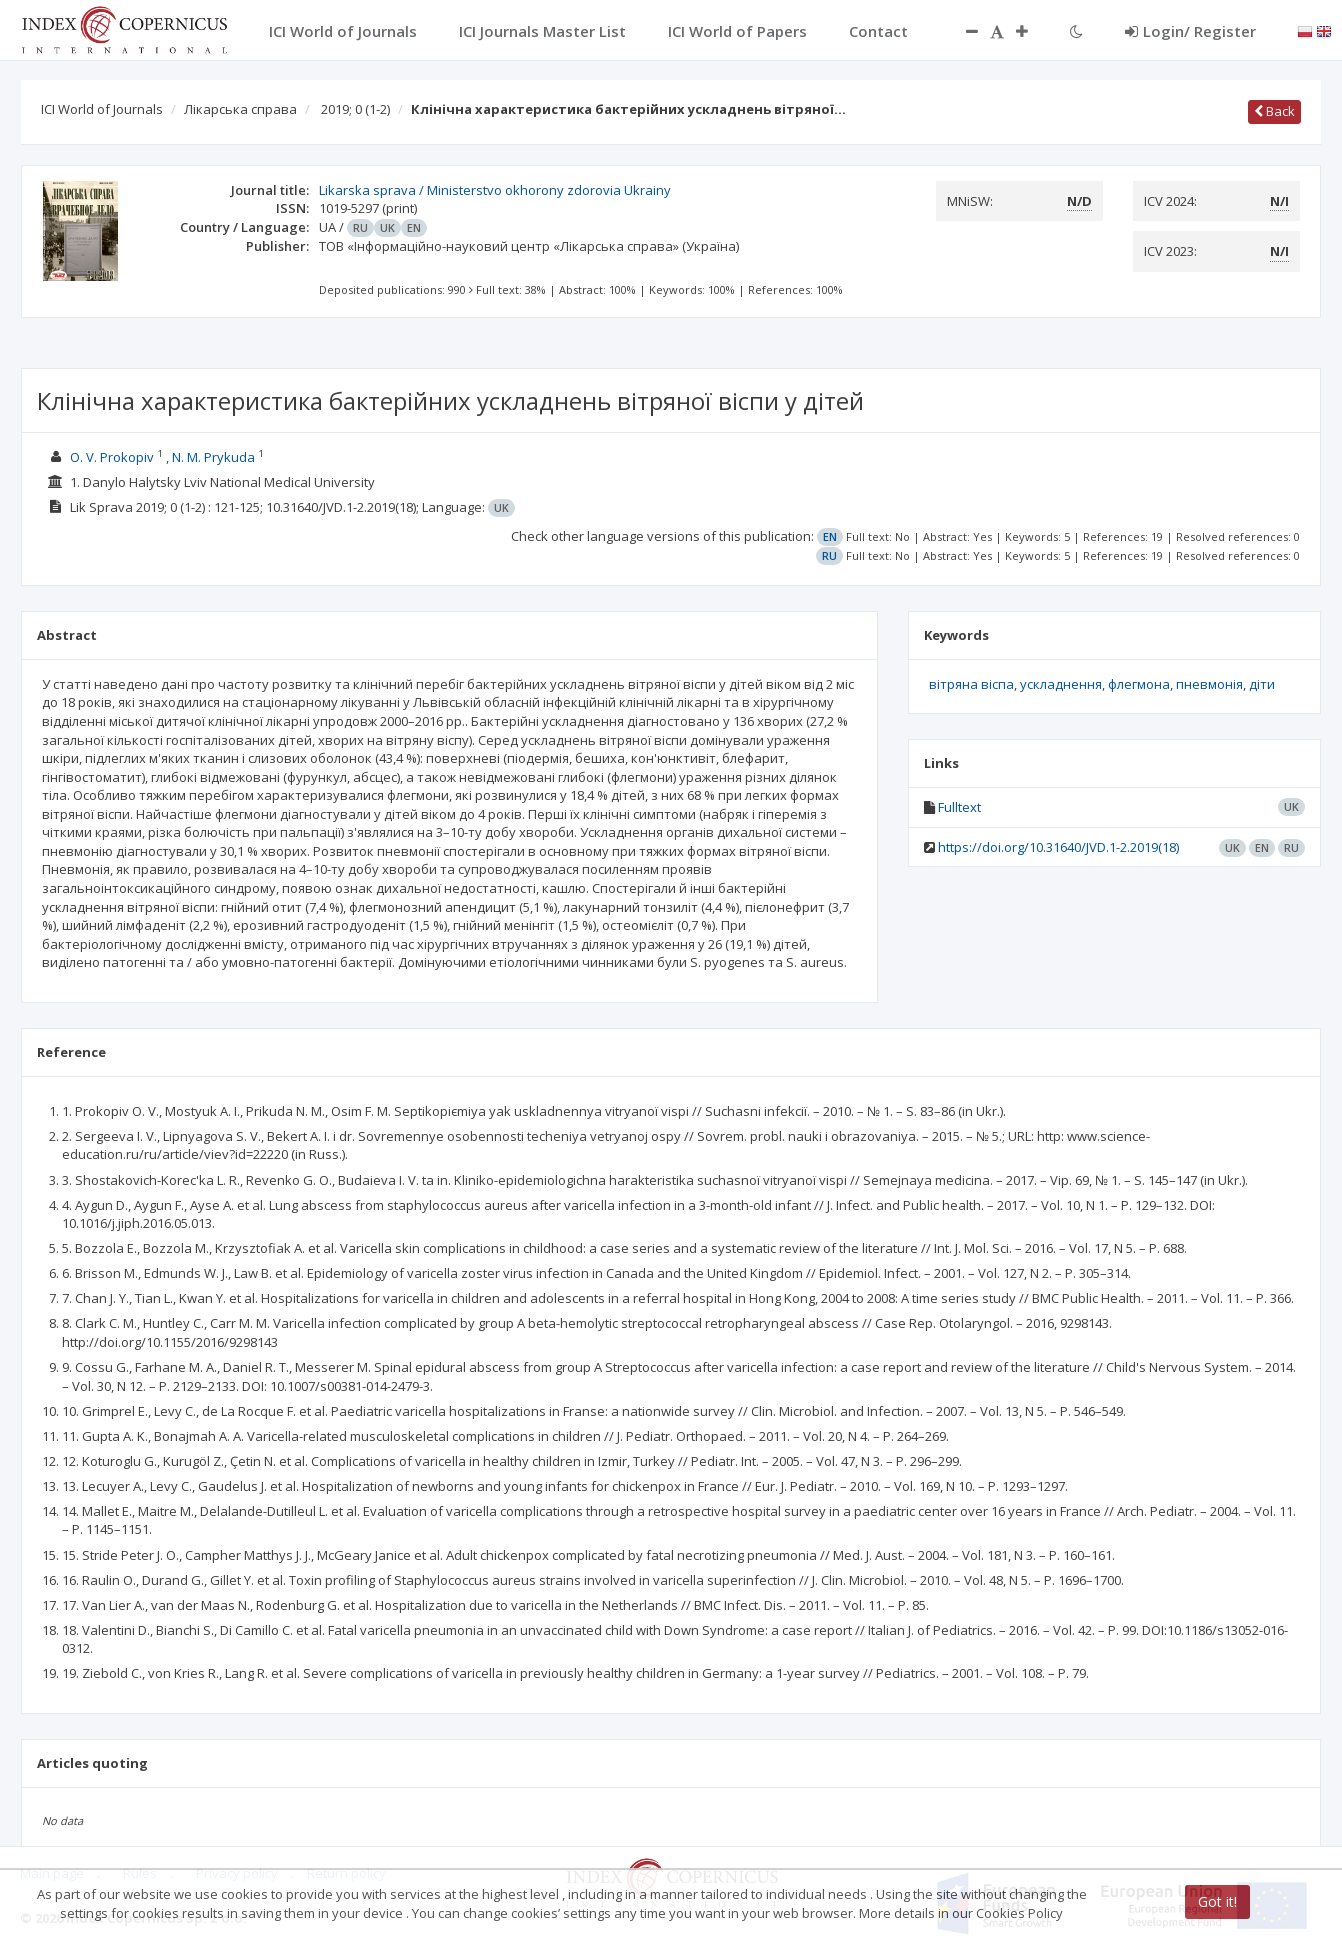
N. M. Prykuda (213, 457)
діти (1262, 684)
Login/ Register (1190, 31)
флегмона (1139, 684)
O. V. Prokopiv (112, 457)
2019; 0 (355, 109)
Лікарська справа (240, 109)
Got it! (1217, 1901)
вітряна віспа (971, 684)
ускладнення (1061, 684)
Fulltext (959, 807)
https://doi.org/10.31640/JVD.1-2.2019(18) (1058, 847)
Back (1274, 111)
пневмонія (1209, 684)
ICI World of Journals (102, 109)
